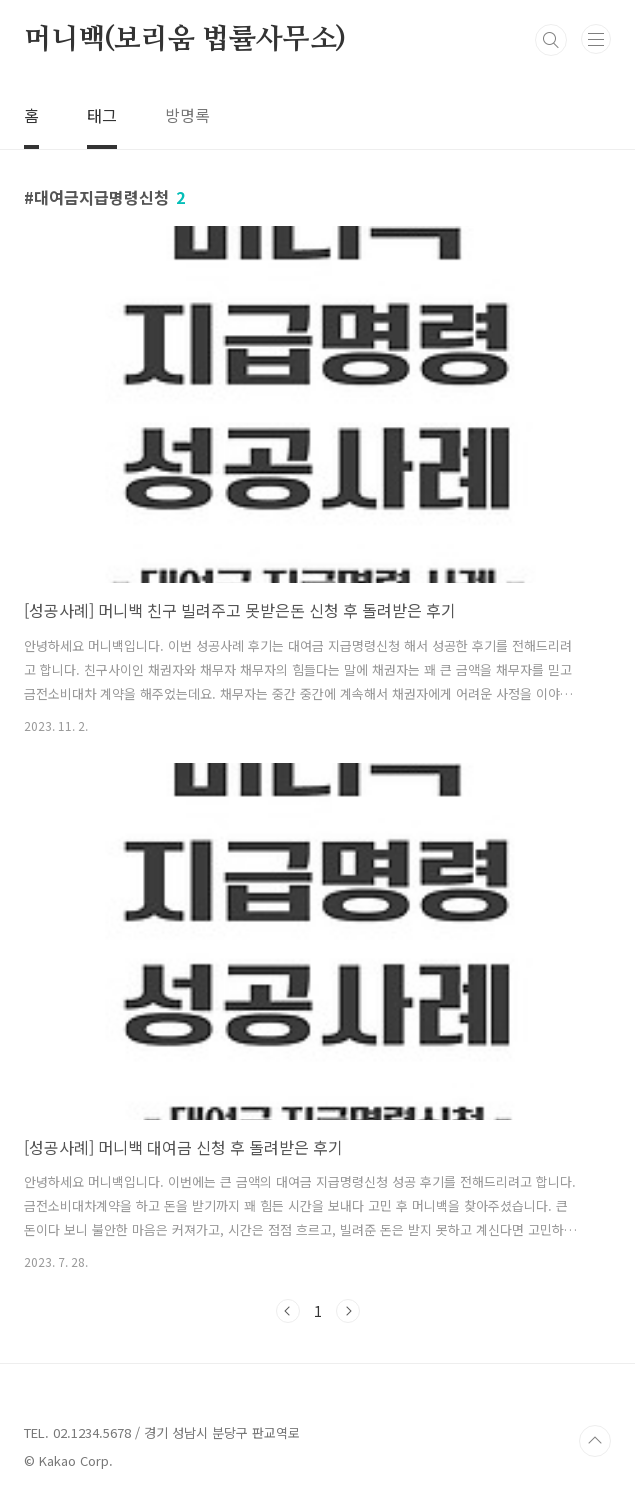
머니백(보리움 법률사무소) (185, 40)
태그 (102, 115)
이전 (288, 1311)
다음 (348, 1311)
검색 (551, 40)
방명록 (187, 115)
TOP (595, 1441)
